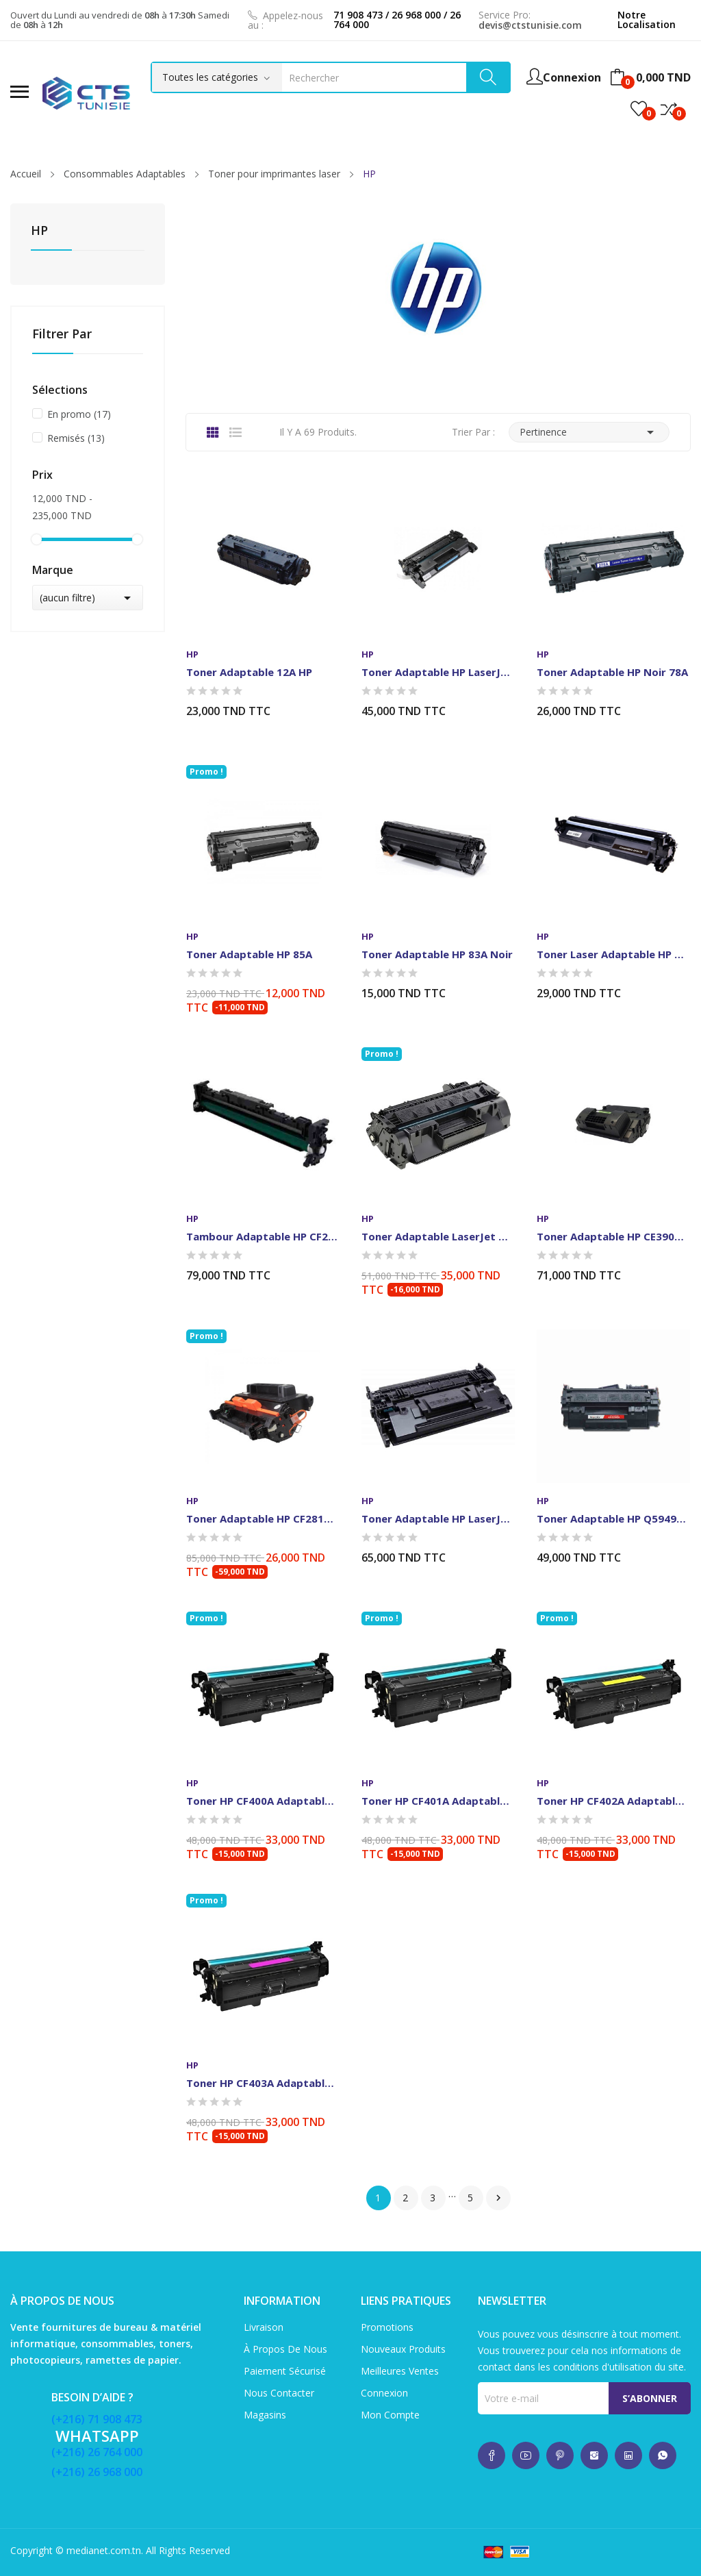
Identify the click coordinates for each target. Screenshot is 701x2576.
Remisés (76, 438)
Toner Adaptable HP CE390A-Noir (613, 1236)
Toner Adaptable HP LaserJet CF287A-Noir (438, 1518)
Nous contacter (279, 2392)
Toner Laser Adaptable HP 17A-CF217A (613, 954)
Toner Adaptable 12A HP (249, 672)
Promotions (387, 2327)
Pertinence (589, 432)
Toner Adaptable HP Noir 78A (612, 672)
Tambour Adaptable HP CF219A (263, 1236)
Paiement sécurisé (285, 2370)
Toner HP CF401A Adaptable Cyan (438, 1801)
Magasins (265, 2414)
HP (39, 231)
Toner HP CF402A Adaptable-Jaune (613, 1801)
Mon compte (390, 2414)
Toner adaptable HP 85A (249, 954)
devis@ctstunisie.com (530, 25)
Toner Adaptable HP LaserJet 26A (438, 672)
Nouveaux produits (403, 2348)
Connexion (384, 2392)
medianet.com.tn (103, 2550)
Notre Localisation (646, 19)
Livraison (263, 2327)
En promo (79, 414)
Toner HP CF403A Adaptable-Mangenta (263, 2083)
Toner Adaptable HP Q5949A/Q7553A (613, 1518)
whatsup (491, 2455)
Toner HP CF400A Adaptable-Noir (263, 1801)
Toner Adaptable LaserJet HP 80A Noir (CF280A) (438, 1236)
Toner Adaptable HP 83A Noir (437, 954)
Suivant (498, 2198)
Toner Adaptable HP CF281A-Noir (263, 1518)
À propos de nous (285, 2348)
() (638, 109)
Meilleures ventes (400, 2370)
